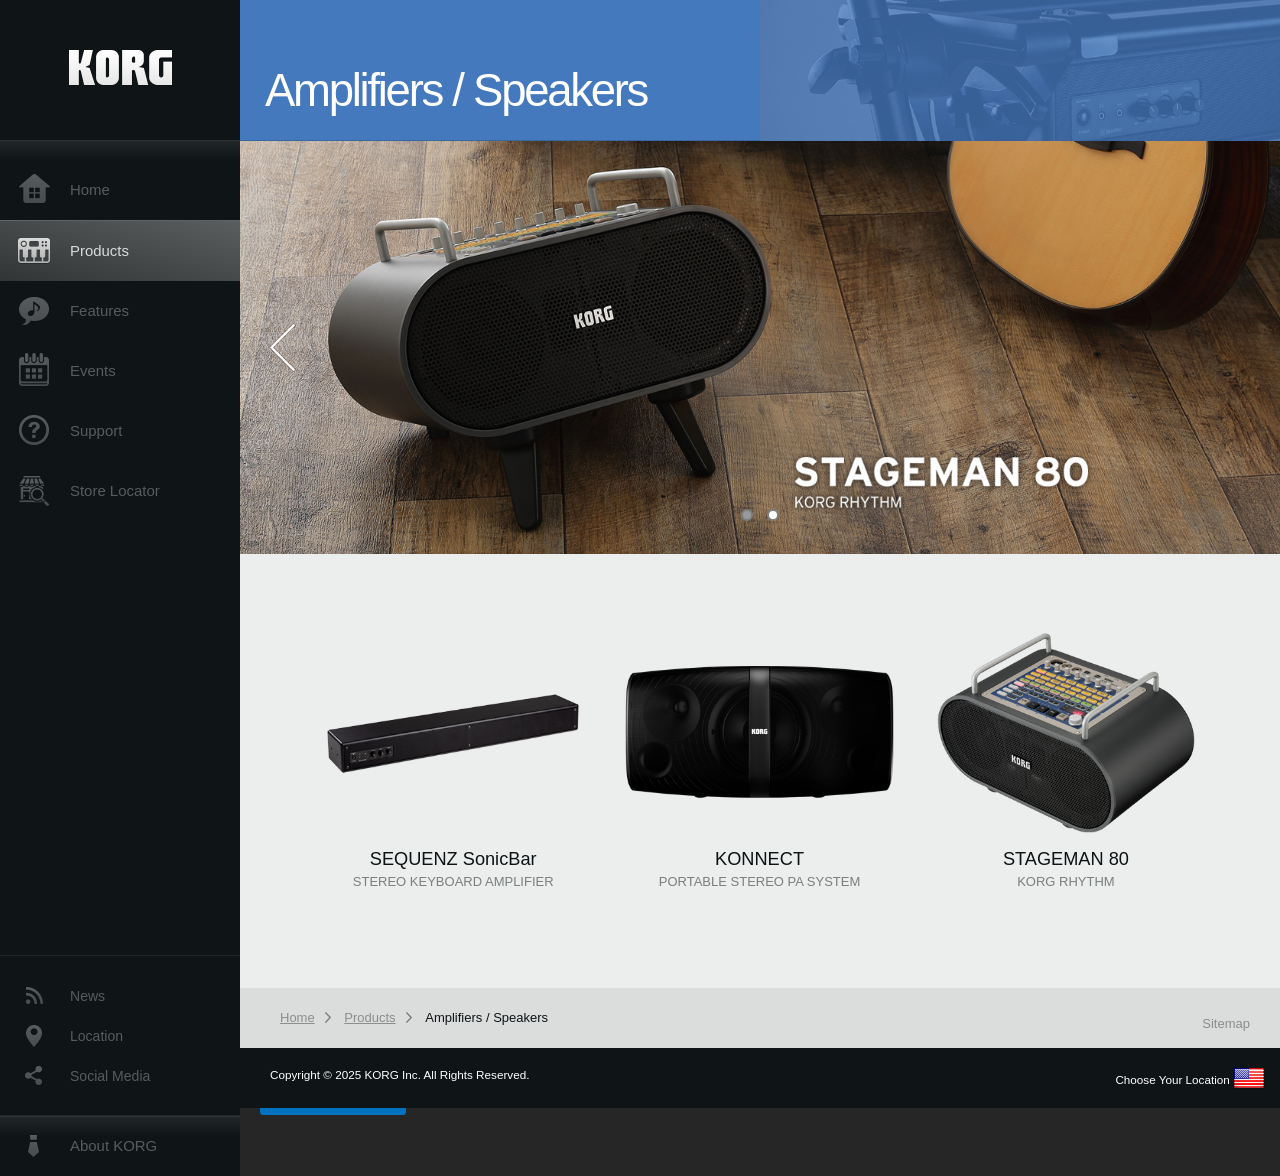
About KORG (113, 1145)
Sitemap (1226, 1023)
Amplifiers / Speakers (486, 1017)
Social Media (110, 1076)
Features (99, 310)
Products (99, 250)
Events (93, 370)
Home (90, 189)
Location (96, 1036)
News (87, 996)
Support (96, 430)
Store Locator (115, 490)
